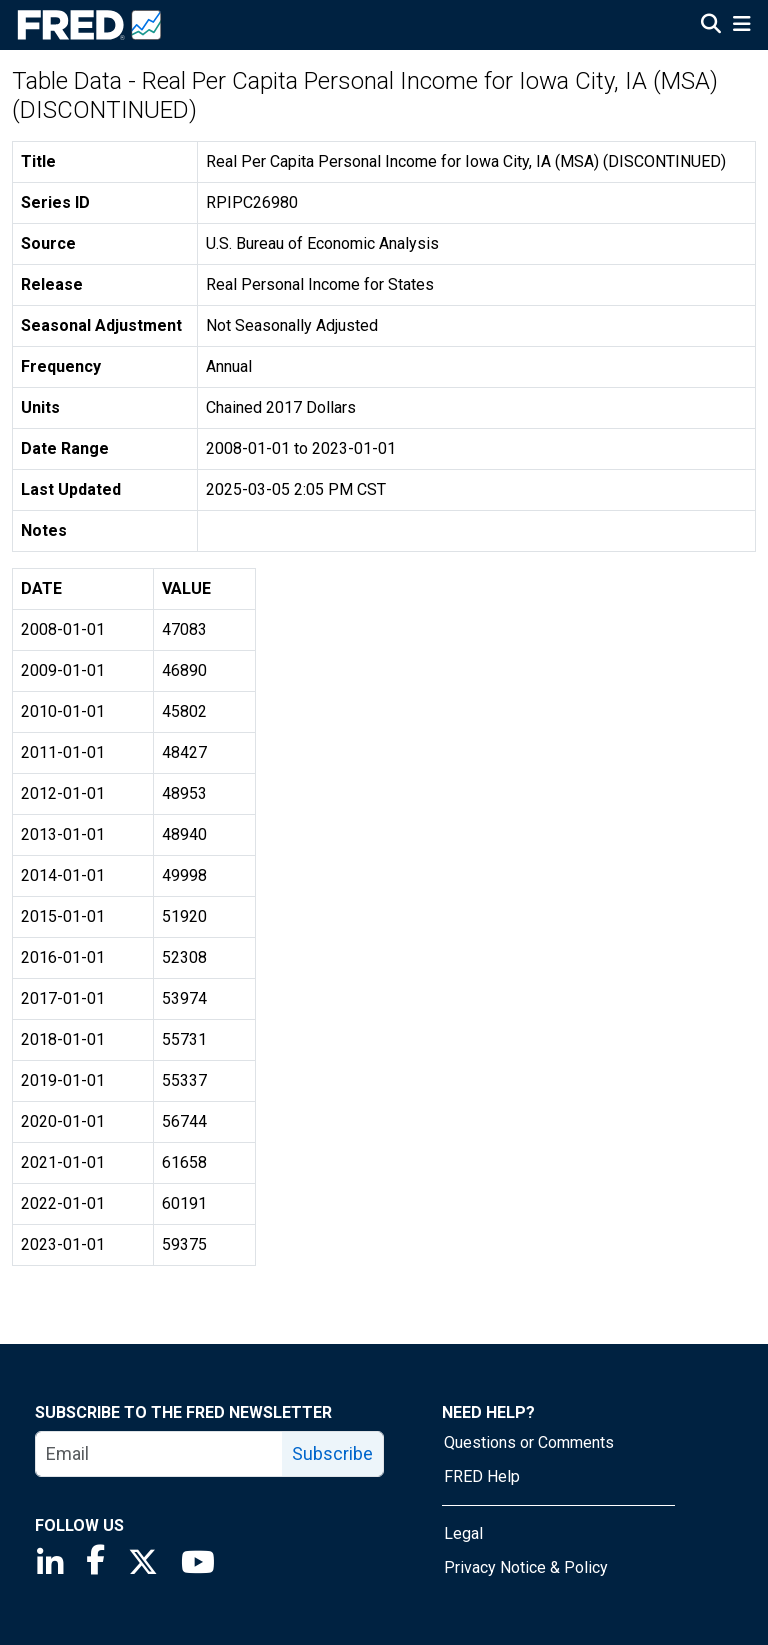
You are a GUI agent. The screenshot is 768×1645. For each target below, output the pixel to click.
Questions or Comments (529, 1442)
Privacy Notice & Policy (526, 1567)
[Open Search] (711, 26)
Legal (463, 1533)
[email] (159, 1454)
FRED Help (482, 1476)
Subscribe (332, 1453)
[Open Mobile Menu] (741, 26)
